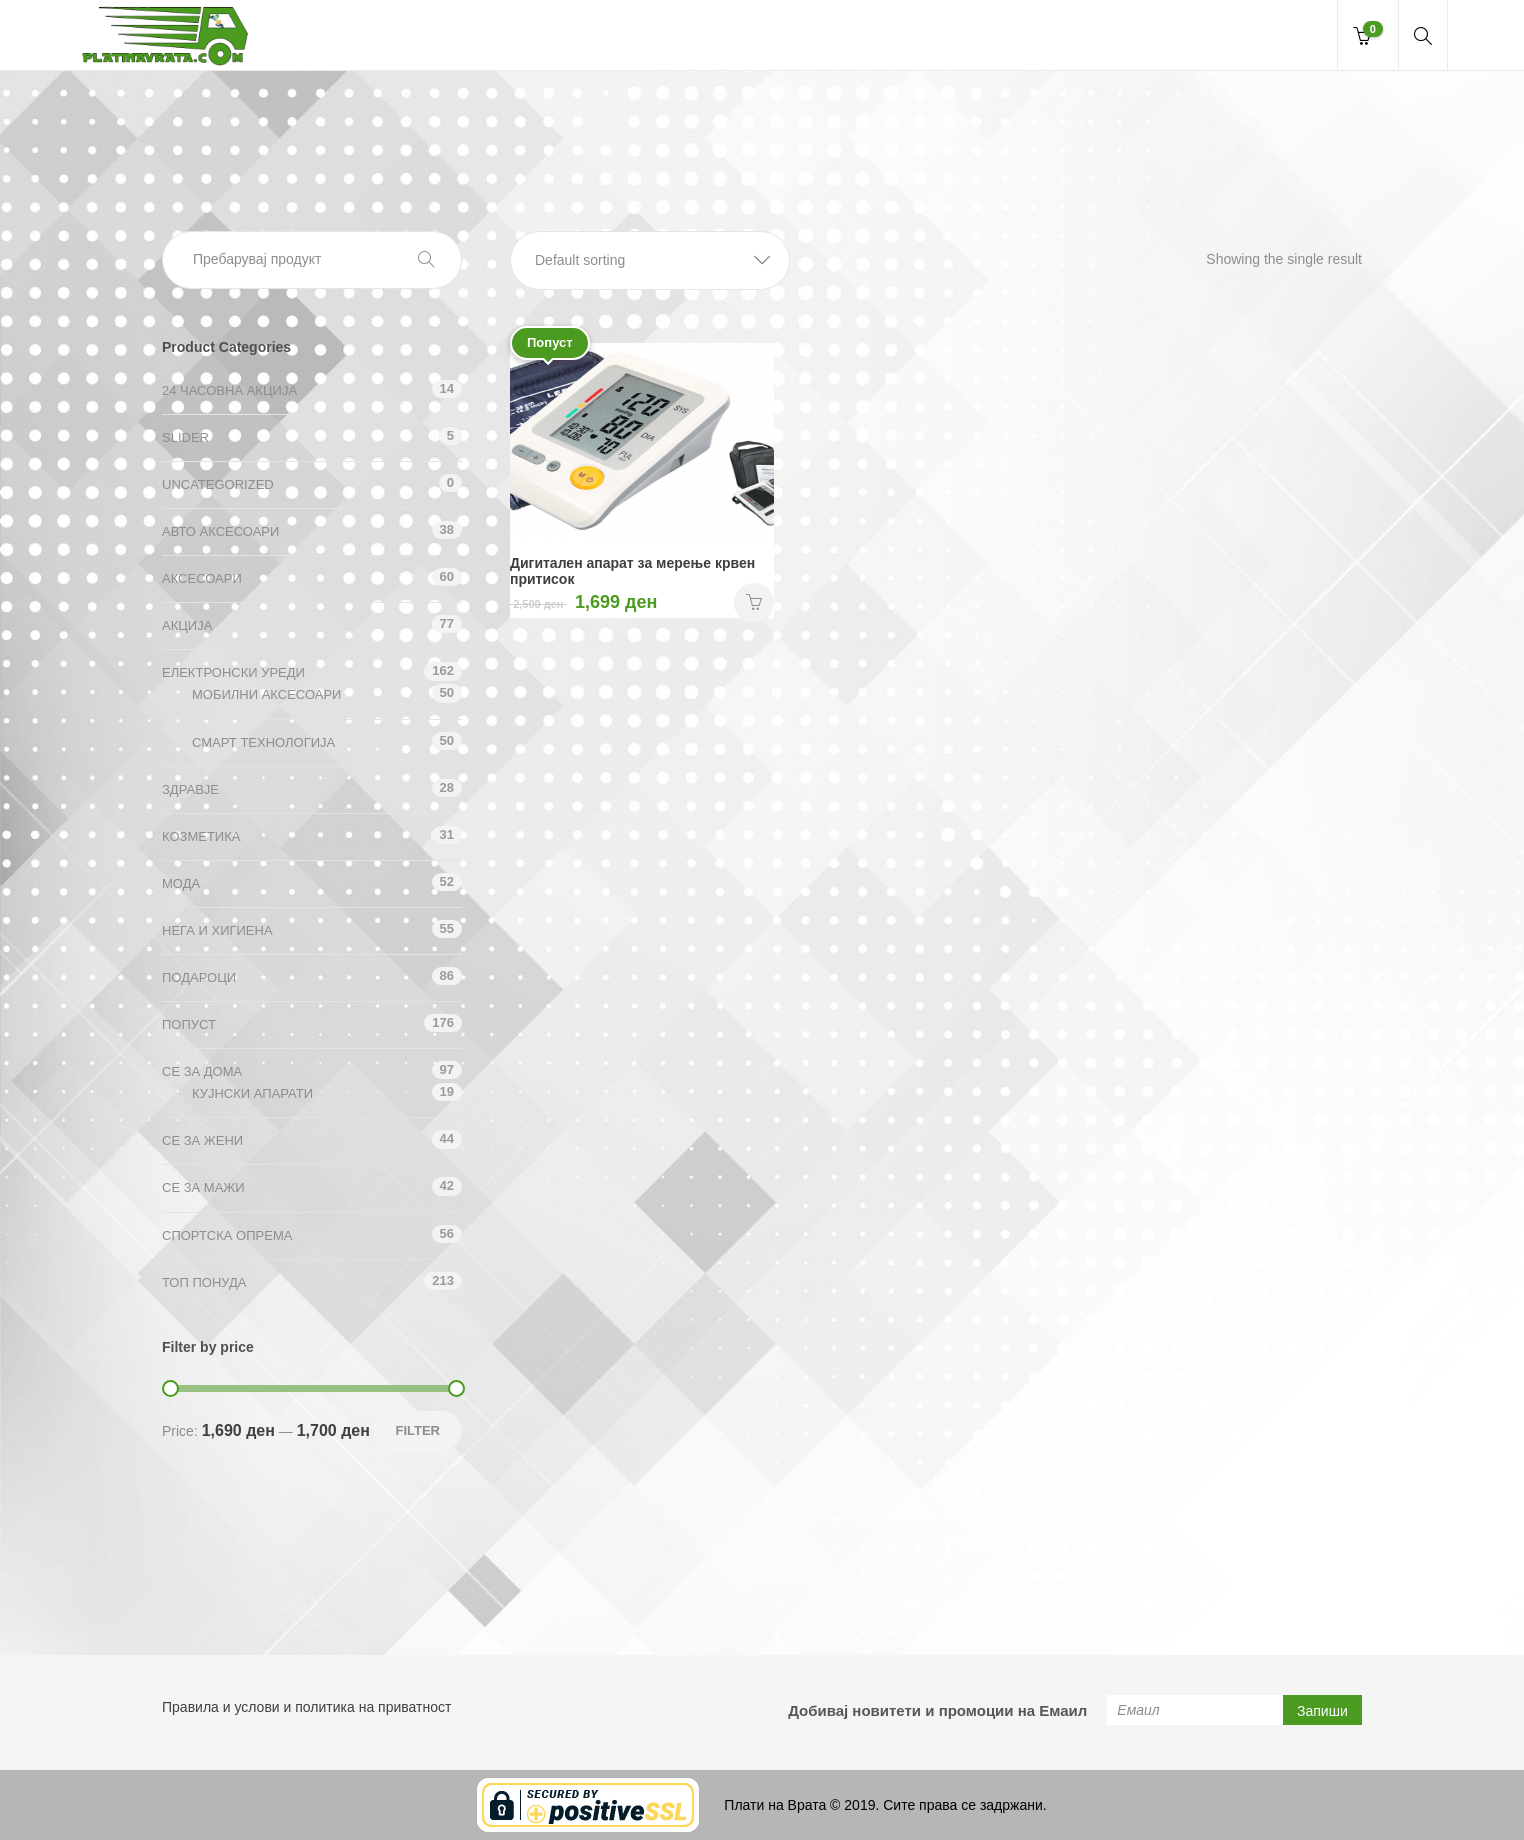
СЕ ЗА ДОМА (202, 1071)
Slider (185, 437)
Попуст (189, 1024)
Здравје (190, 789)
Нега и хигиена (217, 930)
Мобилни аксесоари (266, 694)
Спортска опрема (227, 1235)
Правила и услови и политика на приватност (306, 1707)
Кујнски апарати (252, 1093)
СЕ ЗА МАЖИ (203, 1187)
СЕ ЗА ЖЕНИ (202, 1140)
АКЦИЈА (187, 625)
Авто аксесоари (220, 531)
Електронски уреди (233, 672)
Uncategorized (218, 484)
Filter (417, 1430)
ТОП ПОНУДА (204, 1282)
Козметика (201, 836)
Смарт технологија (263, 742)
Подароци (199, 977)
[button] (650, 260)
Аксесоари (202, 578)
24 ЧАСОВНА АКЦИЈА (229, 390)
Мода (181, 883)
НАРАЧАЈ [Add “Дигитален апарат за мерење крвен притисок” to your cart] (754, 603)
